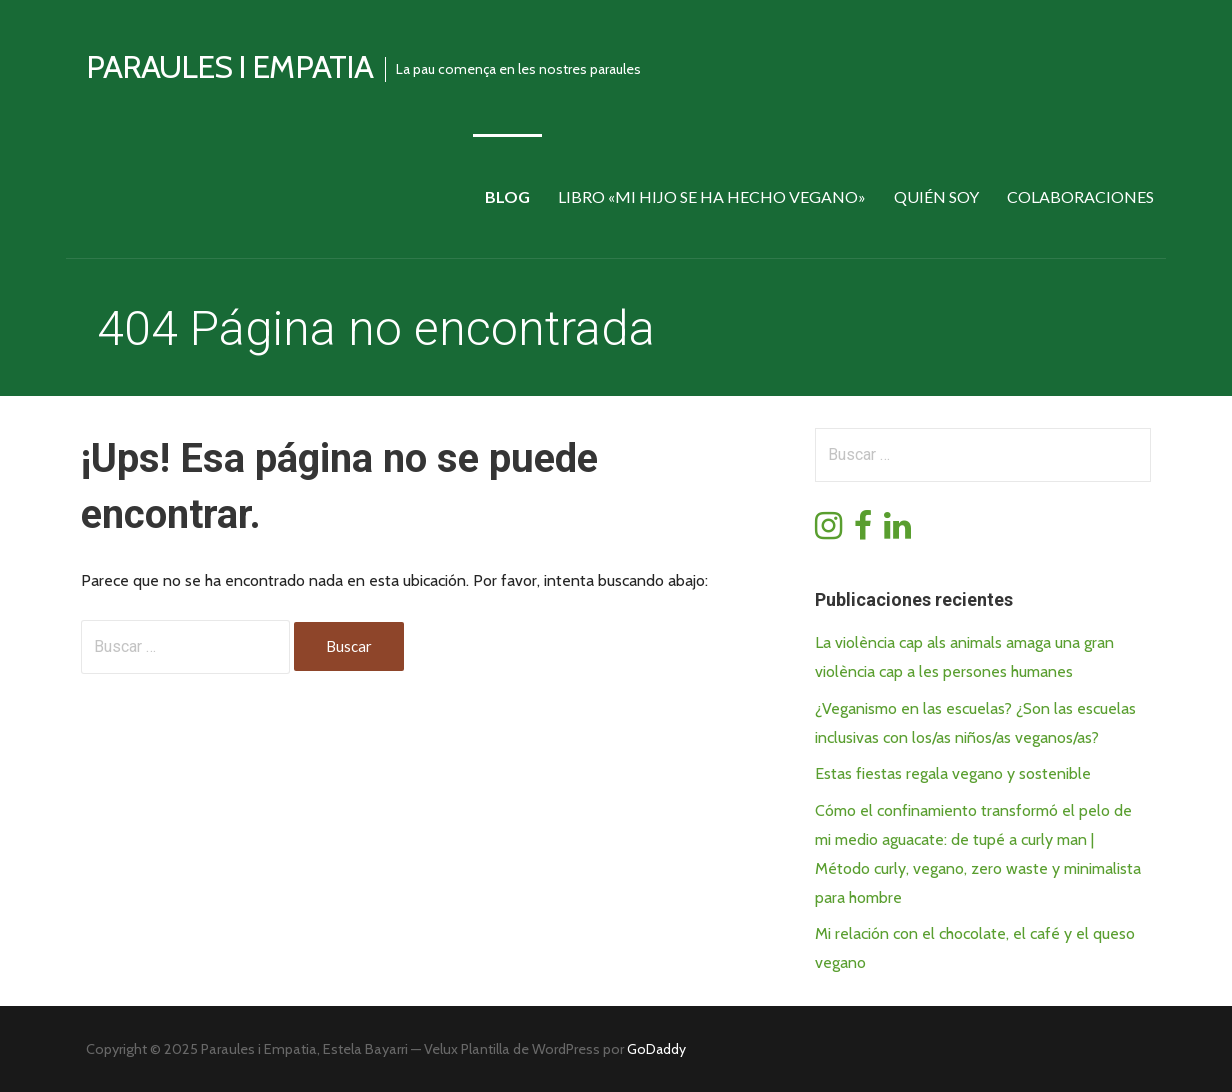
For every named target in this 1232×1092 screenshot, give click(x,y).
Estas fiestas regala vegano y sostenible (953, 773)
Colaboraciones (1080, 196)
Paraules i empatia (229, 66)
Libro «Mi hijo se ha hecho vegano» (712, 196)
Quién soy (936, 196)
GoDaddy (656, 1049)
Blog (507, 196)
